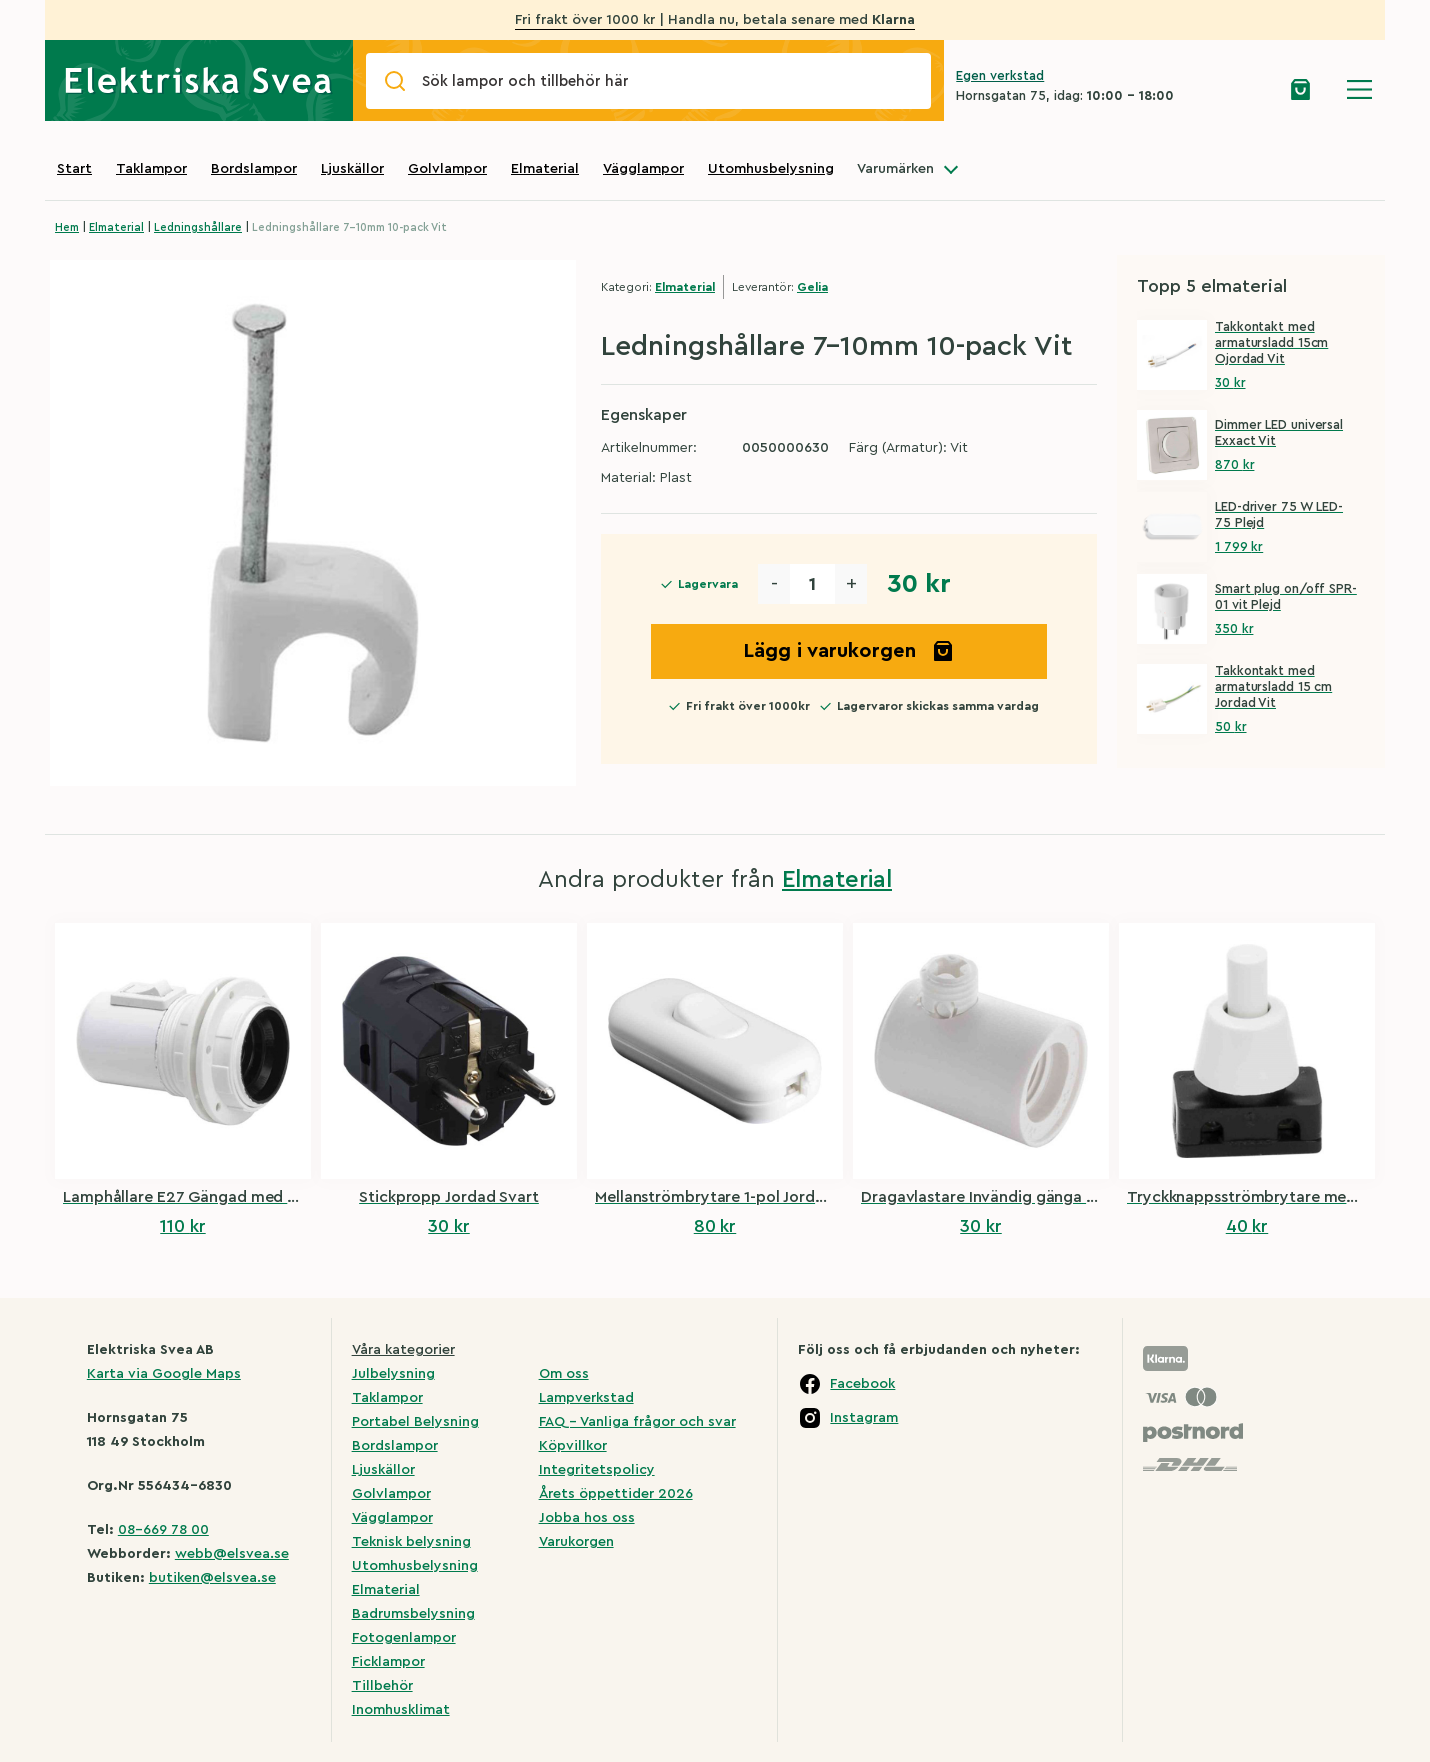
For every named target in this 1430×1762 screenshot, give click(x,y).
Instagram (864, 1418)
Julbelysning (393, 1374)
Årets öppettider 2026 (616, 1494)
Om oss (564, 1374)
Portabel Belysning (415, 1422)
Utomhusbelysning (771, 169)
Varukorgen (576, 1542)
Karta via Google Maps (164, 1374)
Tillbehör (382, 1686)
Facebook (862, 1384)
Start (74, 169)
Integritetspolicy (597, 1470)
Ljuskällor (352, 169)
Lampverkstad (586, 1398)
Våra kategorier (403, 1350)
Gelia (812, 287)
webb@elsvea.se (232, 1554)
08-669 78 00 (163, 1530)
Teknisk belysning (411, 1542)
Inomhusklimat (401, 1710)
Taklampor (151, 169)
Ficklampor (388, 1662)
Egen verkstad (1000, 75)
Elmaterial (545, 169)
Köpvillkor (573, 1446)
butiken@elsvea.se (212, 1578)
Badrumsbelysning (413, 1614)
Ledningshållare (198, 227)
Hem (67, 227)
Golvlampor (447, 169)
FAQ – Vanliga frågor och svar (637, 1422)
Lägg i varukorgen (849, 651)
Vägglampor (643, 169)
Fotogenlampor (404, 1638)
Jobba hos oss (587, 1518)
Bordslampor (254, 169)
